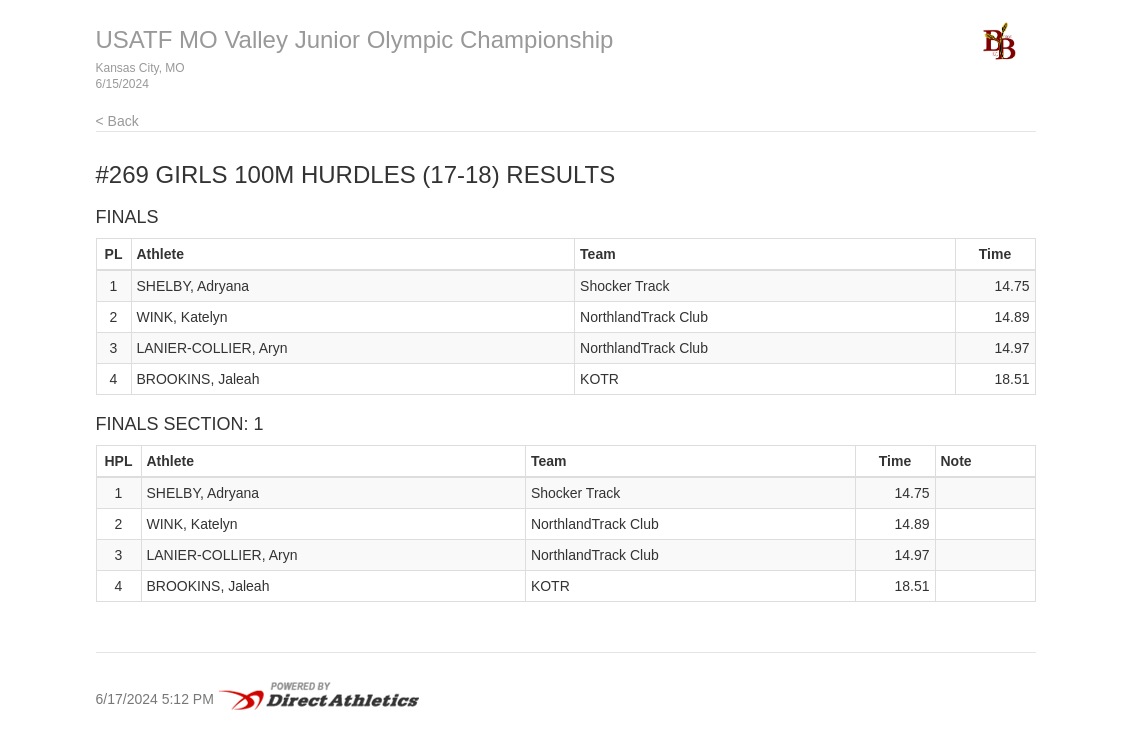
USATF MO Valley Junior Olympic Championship (355, 39)
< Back (117, 121)
